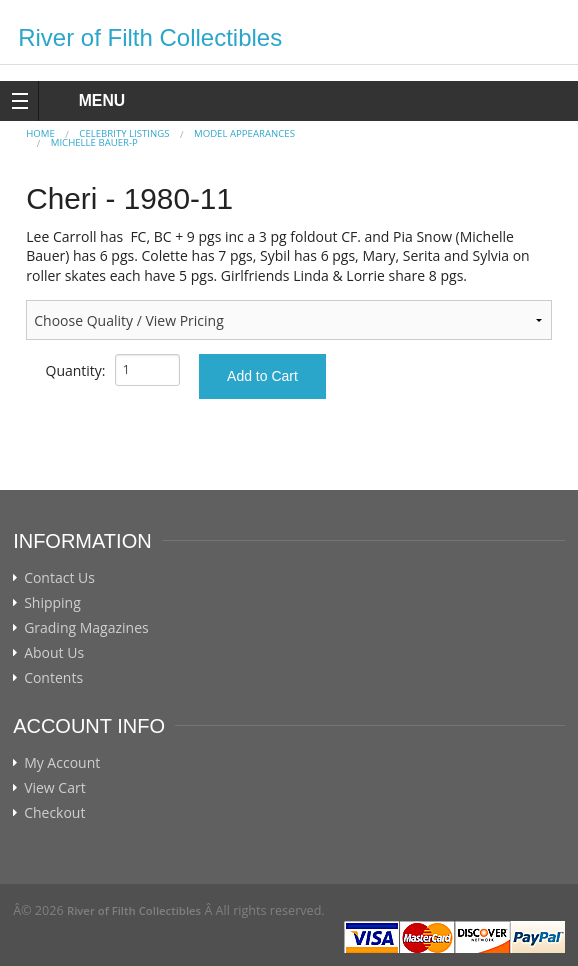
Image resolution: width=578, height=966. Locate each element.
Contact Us (59, 578)
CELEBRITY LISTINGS (124, 133)
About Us (54, 653)
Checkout (54, 813)
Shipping (52, 603)
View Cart (55, 788)
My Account (62, 763)
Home (40, 133)
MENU (83, 100)
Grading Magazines (86, 628)
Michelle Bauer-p (94, 142)
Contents (53, 678)
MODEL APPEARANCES (244, 133)
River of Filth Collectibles (150, 37)
